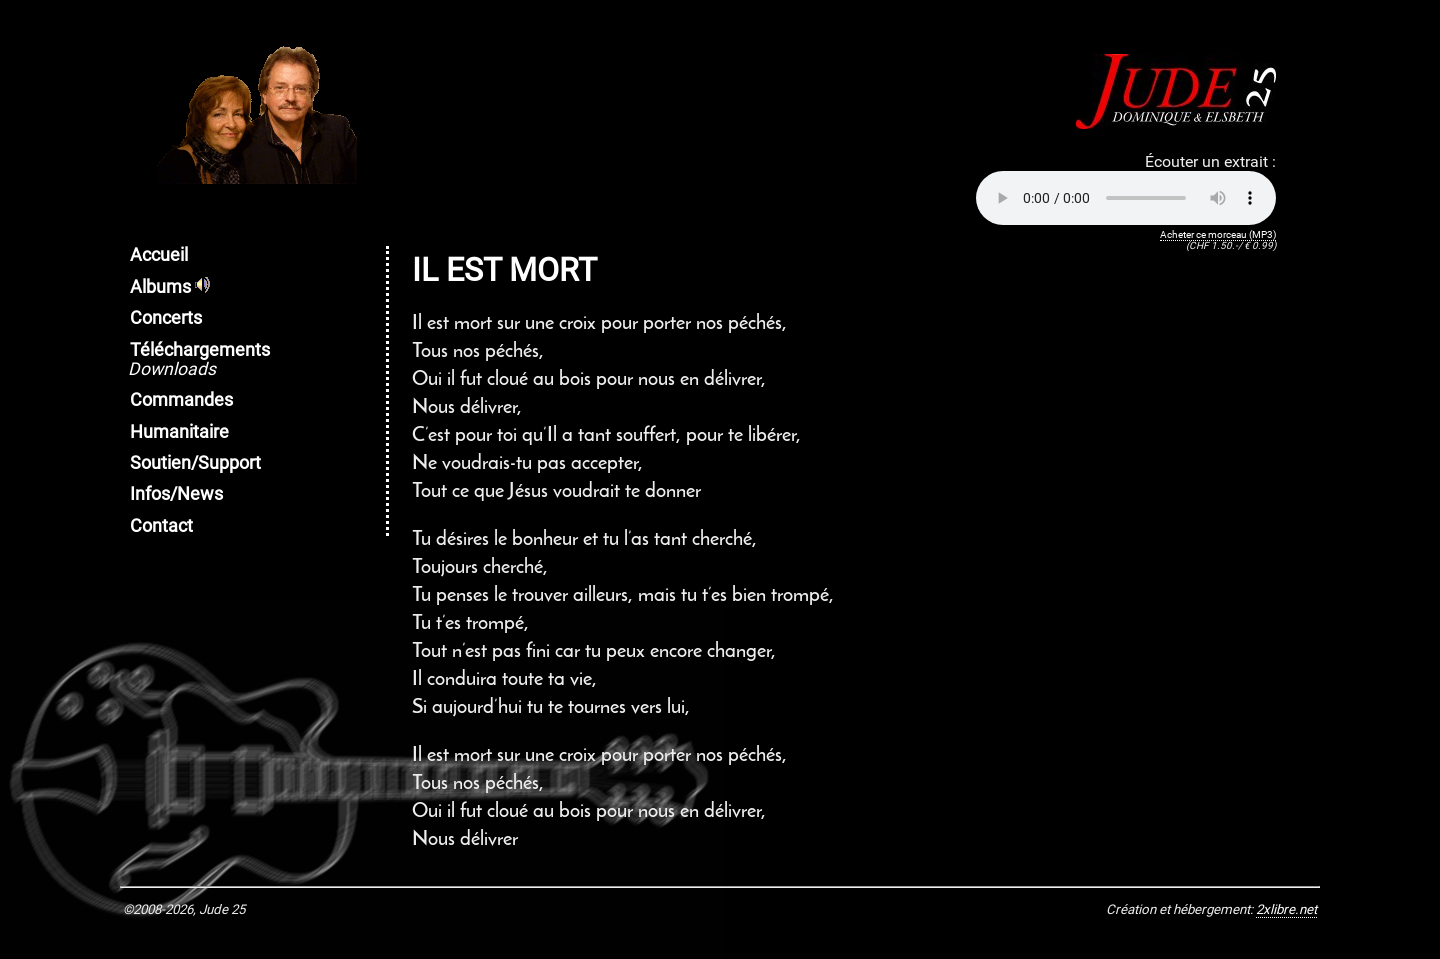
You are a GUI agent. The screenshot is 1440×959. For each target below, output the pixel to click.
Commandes (181, 400)
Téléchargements (199, 359)
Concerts (166, 318)
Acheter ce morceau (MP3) (1218, 234)
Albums (170, 287)
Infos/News (176, 494)
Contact (161, 526)
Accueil (159, 255)
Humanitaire (179, 432)
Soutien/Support (195, 463)
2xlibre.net (1286, 909)
